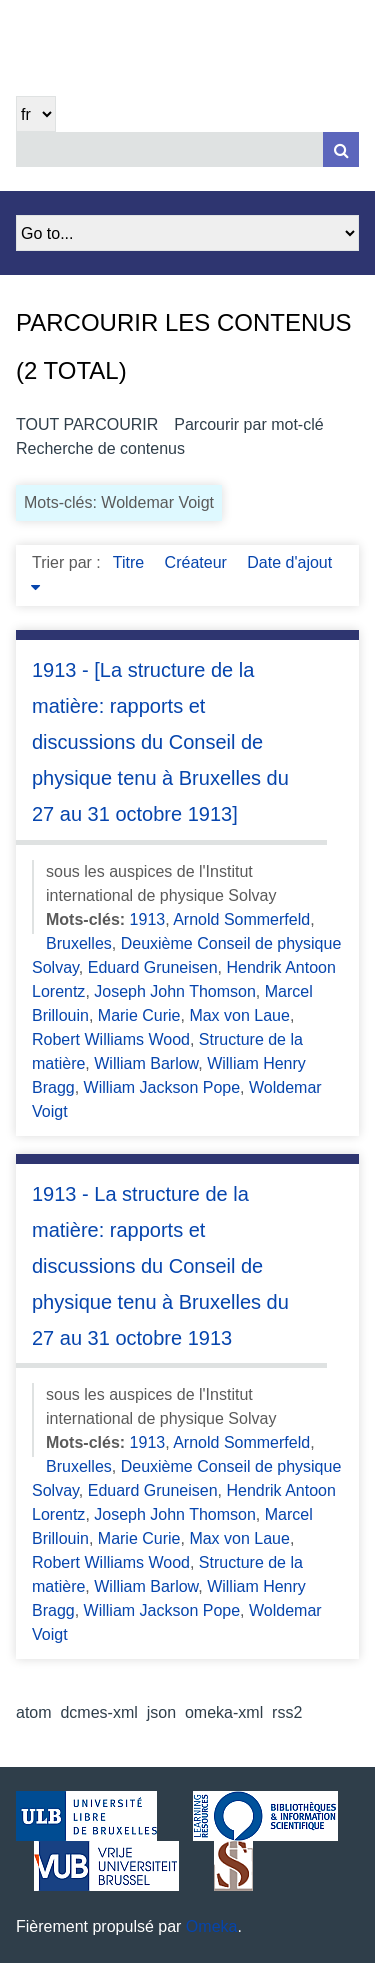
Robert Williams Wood (111, 1039)
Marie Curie (139, 1015)
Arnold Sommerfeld (241, 919)
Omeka (212, 1926)
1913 (148, 919)
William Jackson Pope (162, 1087)
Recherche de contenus (100, 448)
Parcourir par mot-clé (248, 424)
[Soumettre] (341, 149)
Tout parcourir (87, 424)
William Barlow (146, 1063)
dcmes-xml (98, 1712)
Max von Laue (239, 1015)
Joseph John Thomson (175, 991)
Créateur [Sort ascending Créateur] (198, 562)
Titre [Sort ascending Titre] (131, 562)
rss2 (287, 1712)
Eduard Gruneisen (153, 967)
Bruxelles (79, 943)
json (161, 1712)
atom (34, 1712)
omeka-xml (224, 1712)
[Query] (187, 149)
